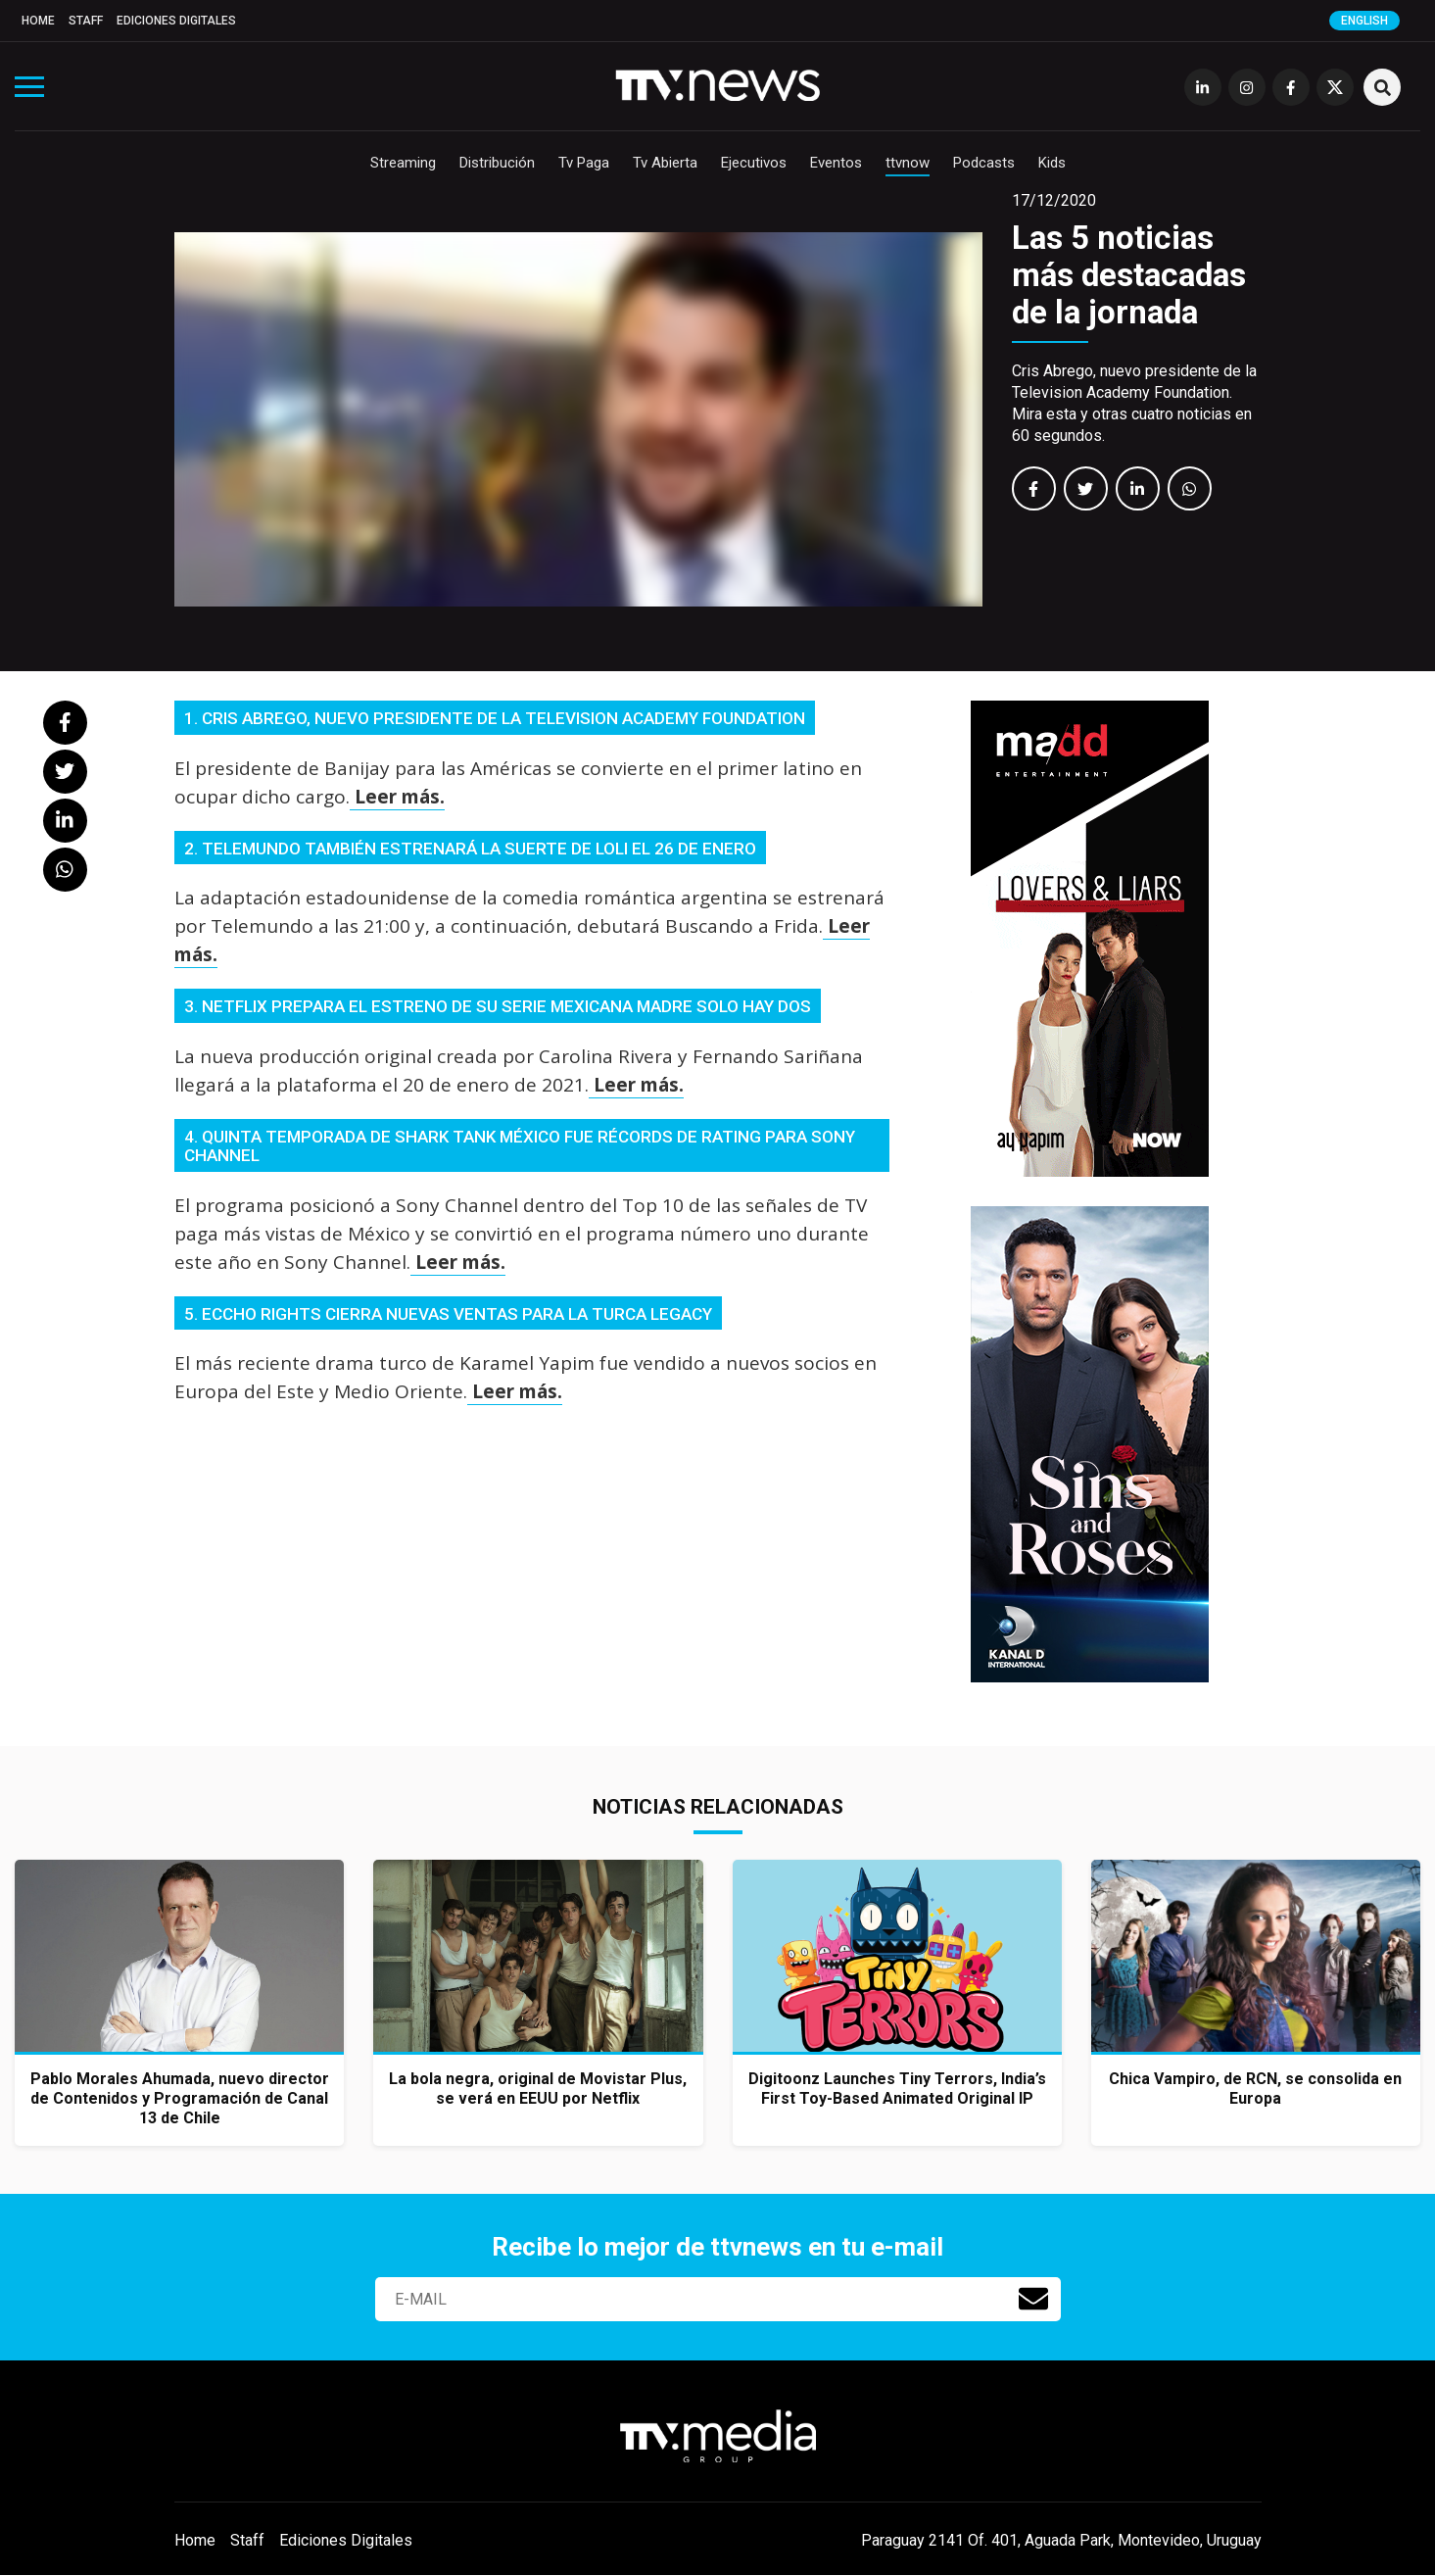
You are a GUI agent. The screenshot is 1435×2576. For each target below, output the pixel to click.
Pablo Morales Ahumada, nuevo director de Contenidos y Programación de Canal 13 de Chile (179, 2098)
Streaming (403, 162)
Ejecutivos (754, 162)
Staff (86, 20)
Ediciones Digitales (176, 20)
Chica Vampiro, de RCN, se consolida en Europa (1255, 2088)
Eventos (836, 162)
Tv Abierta (665, 162)
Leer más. (397, 796)
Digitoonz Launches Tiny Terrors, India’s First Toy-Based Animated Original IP (897, 2088)
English (1364, 20)
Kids (1052, 162)
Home (38, 20)
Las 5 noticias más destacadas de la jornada (1129, 275)
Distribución (497, 162)
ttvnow (907, 162)
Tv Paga (583, 162)
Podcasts (984, 162)
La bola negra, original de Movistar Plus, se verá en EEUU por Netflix (538, 2088)
